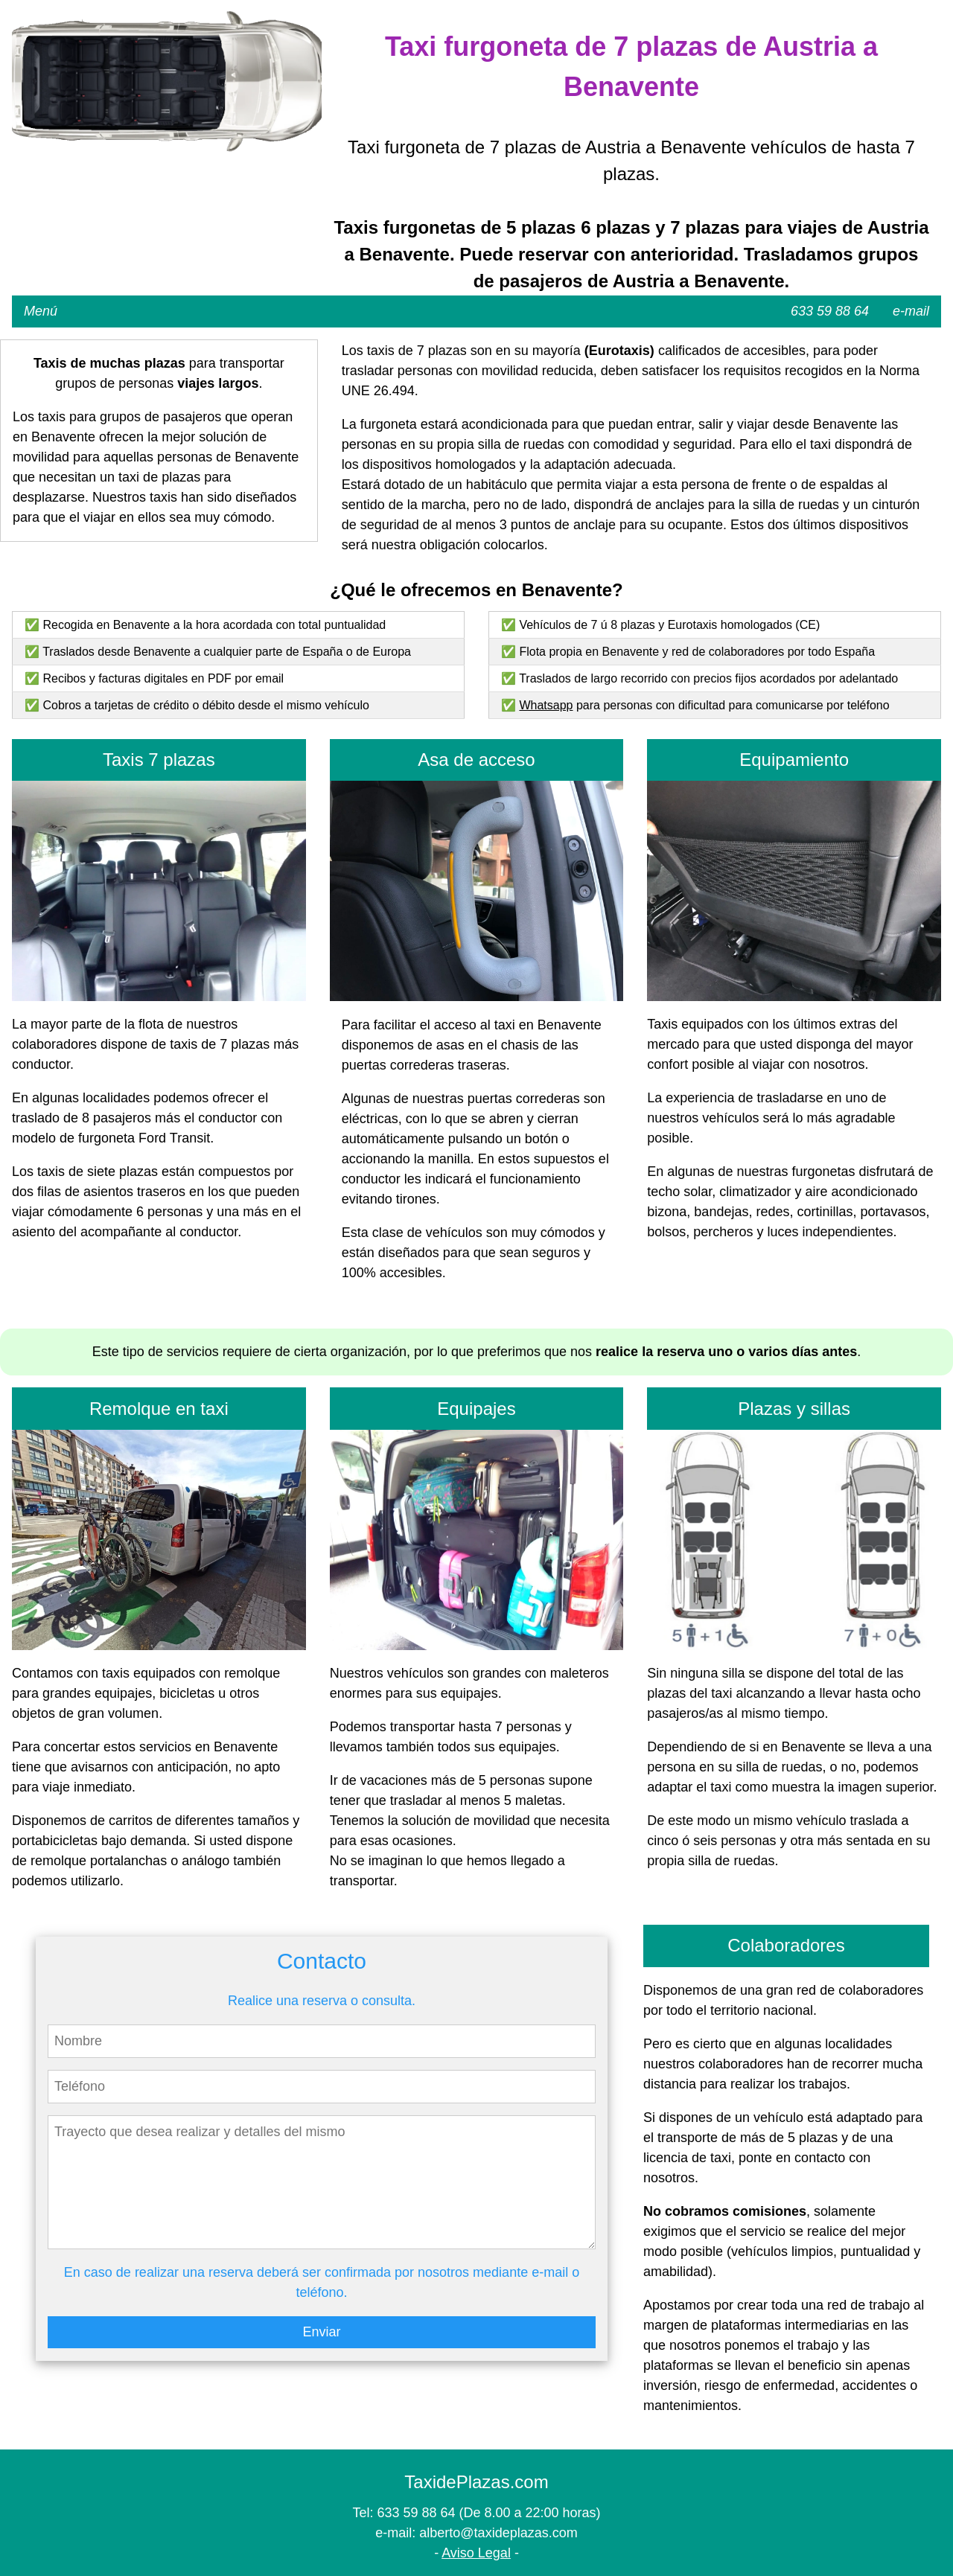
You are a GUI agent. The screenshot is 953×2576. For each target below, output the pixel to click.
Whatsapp (546, 705)
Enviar (321, 2331)
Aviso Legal (476, 2552)
